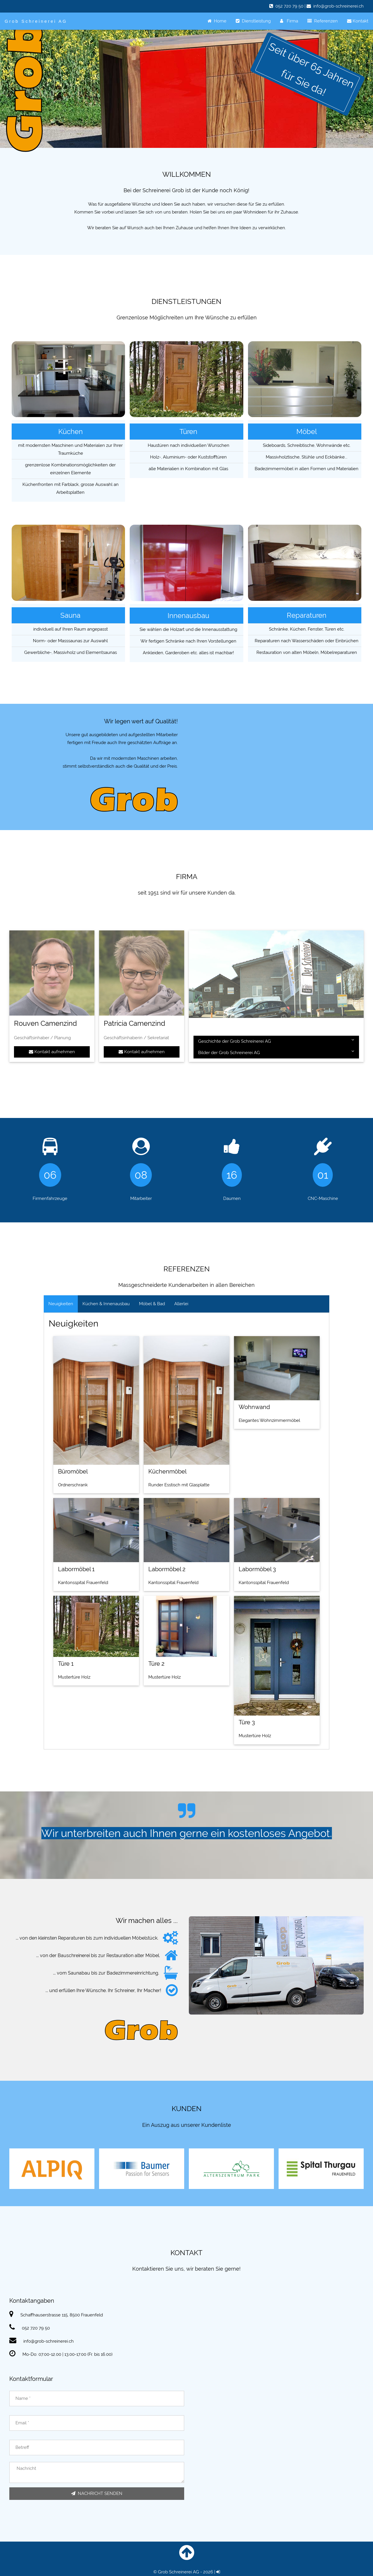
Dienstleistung (253, 21)
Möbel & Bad (152, 1303)
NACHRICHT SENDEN (96, 2493)
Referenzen (322, 21)
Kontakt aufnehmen (52, 1051)
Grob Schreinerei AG (36, 21)
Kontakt (357, 21)
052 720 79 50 (289, 6)
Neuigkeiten (60, 1303)
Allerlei (181, 1303)
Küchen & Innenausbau (106, 1303)
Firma (289, 21)
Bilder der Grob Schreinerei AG (276, 1052)
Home (216, 21)
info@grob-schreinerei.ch (338, 6)
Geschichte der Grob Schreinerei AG (276, 1040)
